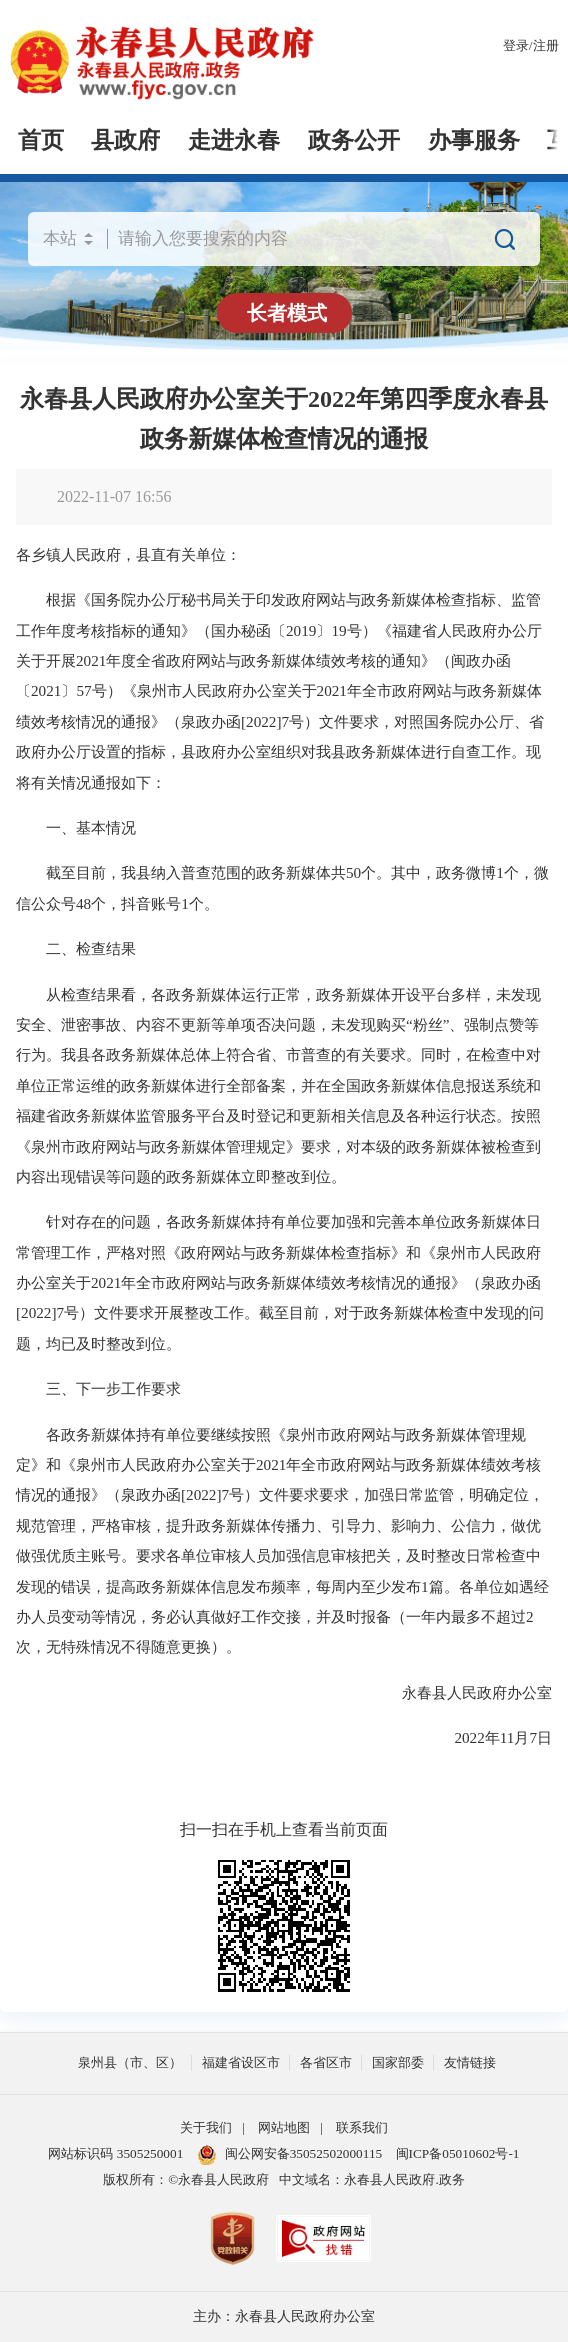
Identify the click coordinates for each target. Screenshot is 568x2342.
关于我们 (206, 2127)
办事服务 (474, 140)
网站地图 (284, 2127)
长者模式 (287, 313)
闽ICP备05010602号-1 (458, 2153)
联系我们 (362, 2127)
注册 (546, 45)
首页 (41, 140)
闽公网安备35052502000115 (290, 2155)
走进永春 (234, 140)
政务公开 (354, 140)
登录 (516, 45)
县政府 (125, 140)
